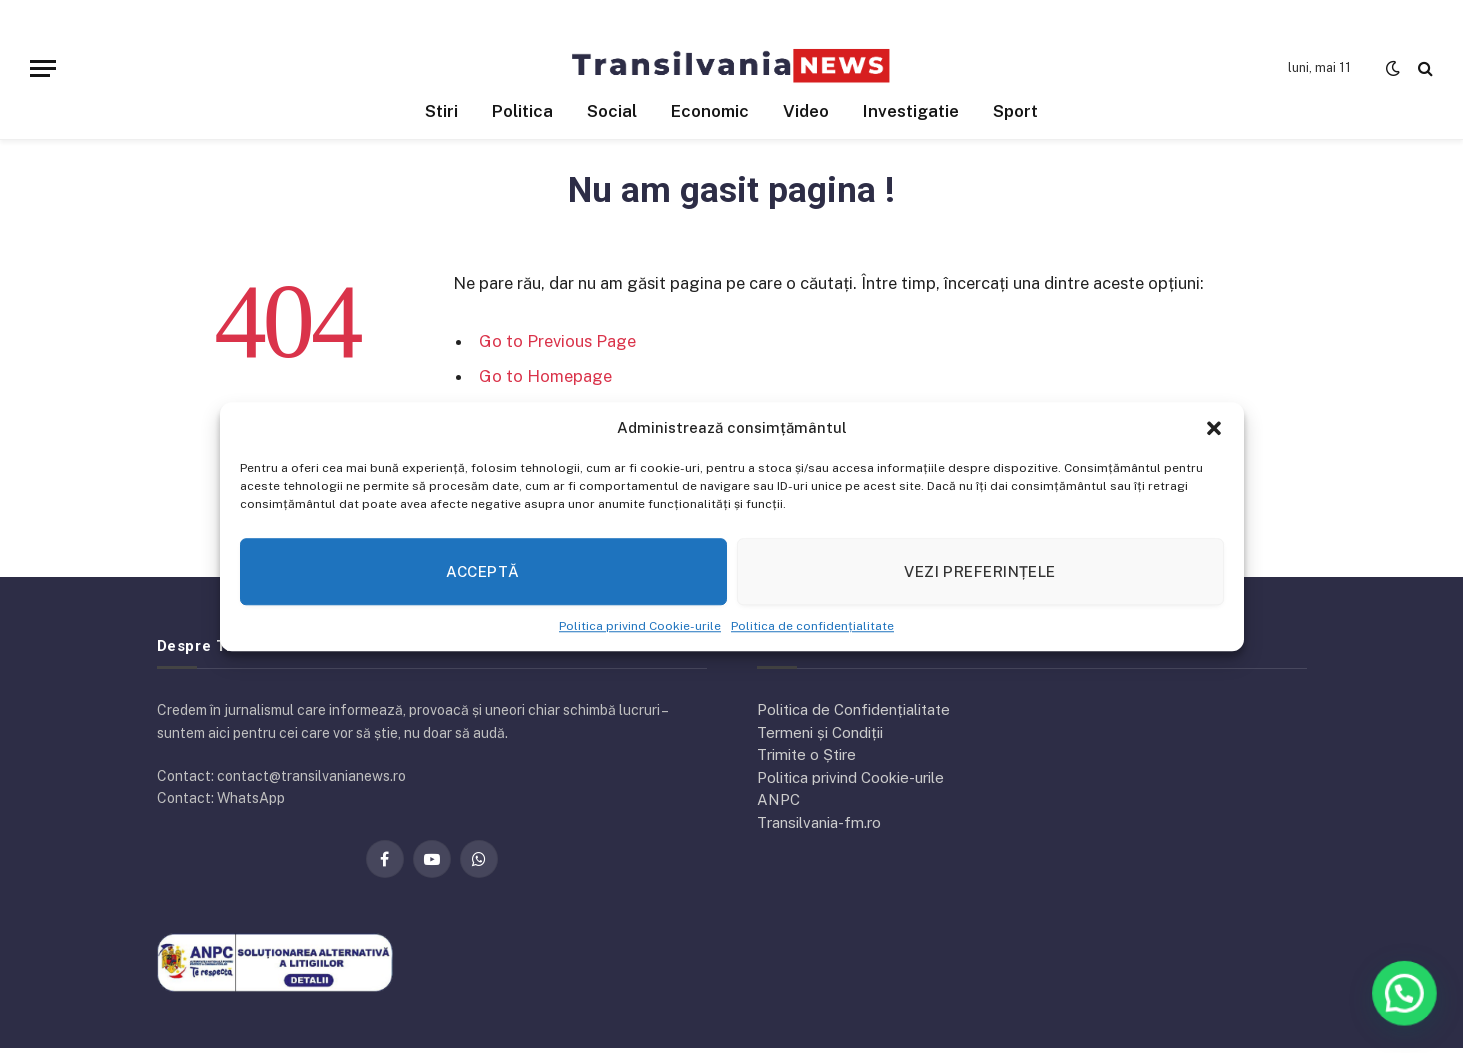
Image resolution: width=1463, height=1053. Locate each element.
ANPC (778, 799)
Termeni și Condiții (820, 732)
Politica (522, 111)
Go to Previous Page (557, 341)
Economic (710, 111)
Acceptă (482, 571)
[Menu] (43, 68)
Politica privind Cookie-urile (640, 626)
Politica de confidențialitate (812, 626)
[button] (1214, 428)
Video (806, 111)
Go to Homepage (545, 376)
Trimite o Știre (806, 754)
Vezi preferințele (980, 571)
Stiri (441, 111)
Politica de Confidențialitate (853, 709)
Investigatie (911, 111)
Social (612, 111)
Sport (1015, 111)
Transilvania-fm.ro (819, 822)
